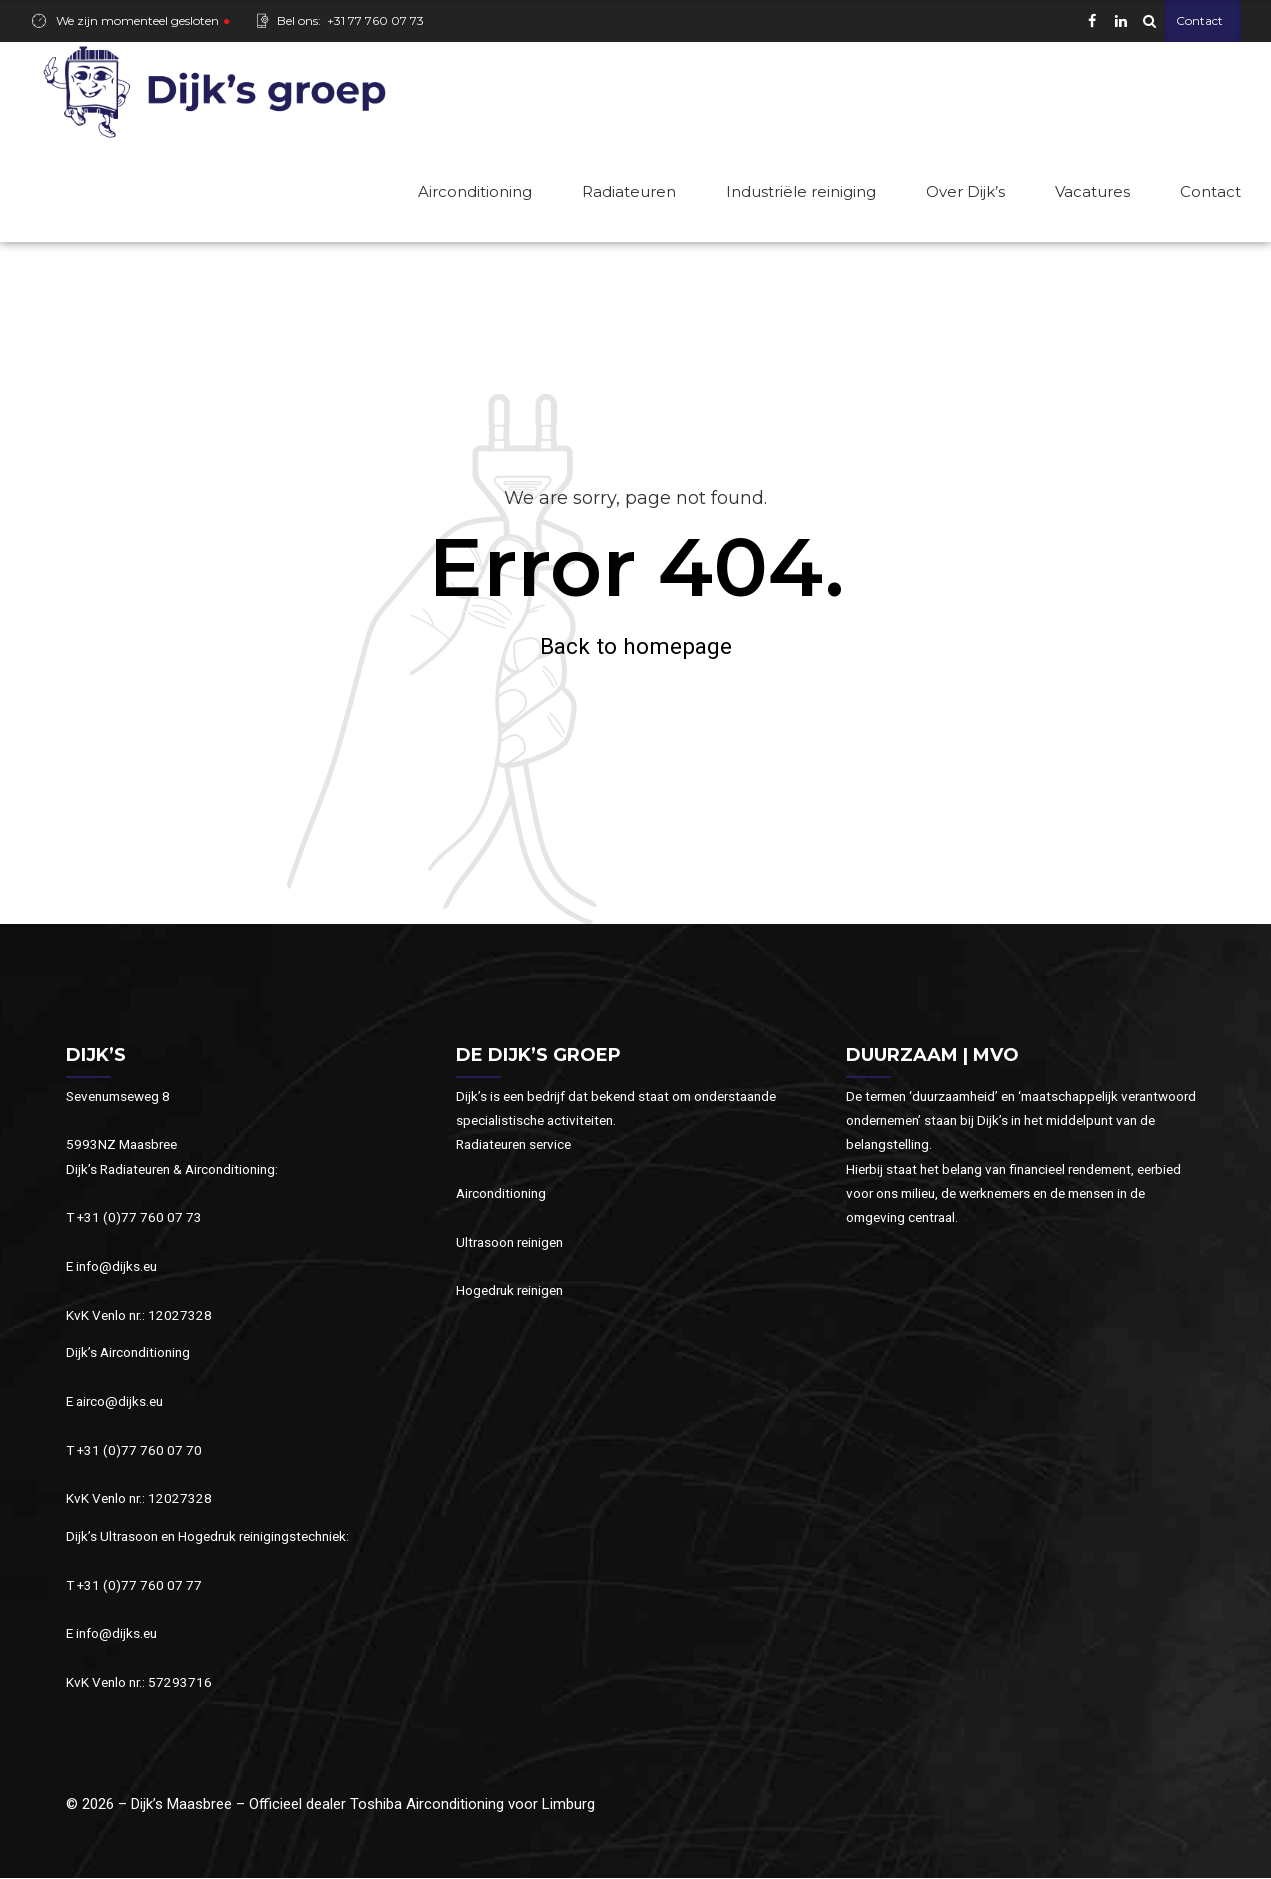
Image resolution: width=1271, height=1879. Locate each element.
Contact (1210, 191)
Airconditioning (475, 191)
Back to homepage (636, 647)
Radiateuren (629, 191)
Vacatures (1092, 191)
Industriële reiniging (801, 191)
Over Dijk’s (965, 191)
